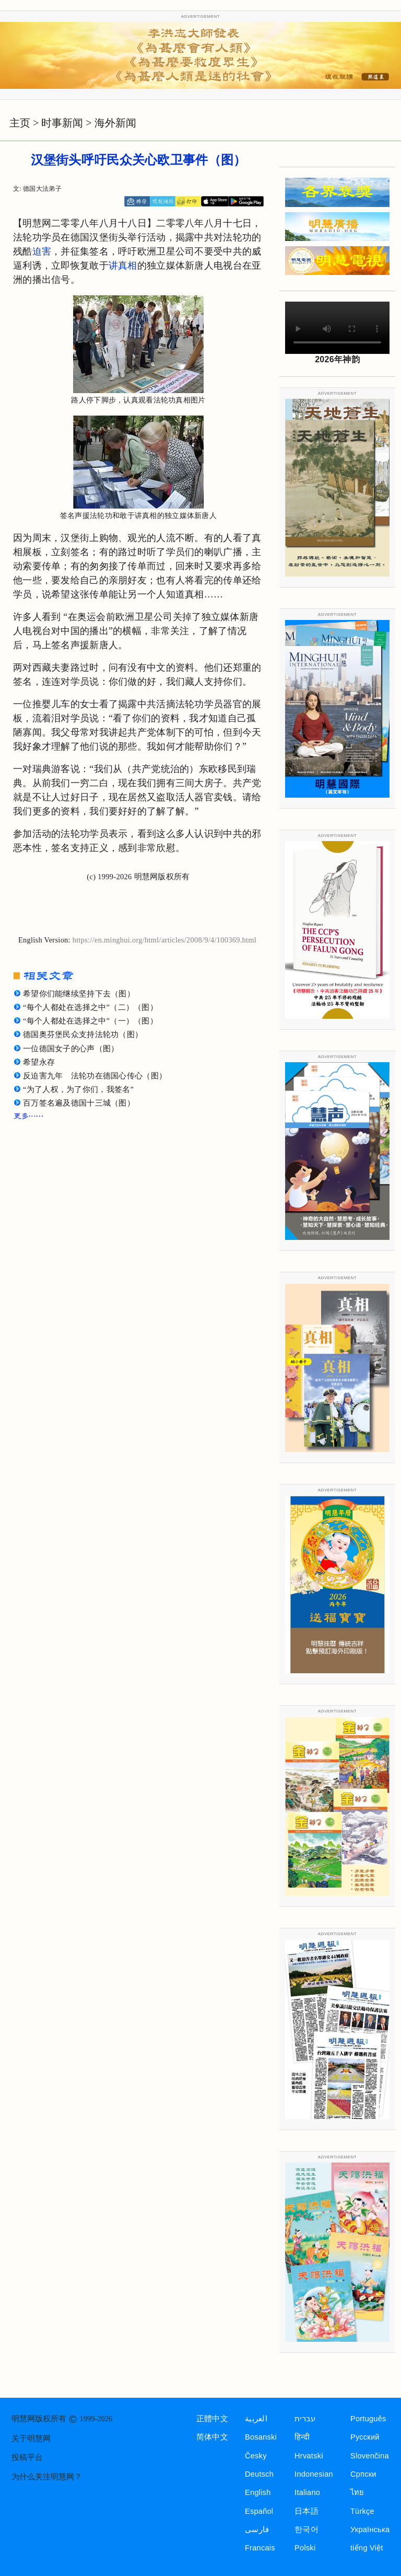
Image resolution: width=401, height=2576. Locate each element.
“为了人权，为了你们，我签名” (78, 1089)
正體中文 (212, 2418)
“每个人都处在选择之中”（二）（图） (90, 1007)
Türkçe (362, 2511)
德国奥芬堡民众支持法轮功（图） (83, 1034)
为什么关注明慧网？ (46, 2476)
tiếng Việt (366, 2548)
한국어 (306, 2529)
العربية (256, 2418)
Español (259, 2511)
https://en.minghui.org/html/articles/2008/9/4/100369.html (164, 940)
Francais (260, 2548)
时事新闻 (62, 123)
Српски (363, 2474)
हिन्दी (302, 2437)
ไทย (357, 2492)
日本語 (306, 2511)
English (258, 2492)
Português (368, 2418)
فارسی (257, 2529)
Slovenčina (369, 2456)
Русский (365, 2437)
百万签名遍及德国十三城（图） (79, 1103)
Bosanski (261, 2437)
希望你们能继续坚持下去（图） (79, 994)
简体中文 (212, 2437)
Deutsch (259, 2474)
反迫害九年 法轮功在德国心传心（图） (95, 1076)
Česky (256, 2456)
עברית (304, 2418)
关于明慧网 (31, 2438)
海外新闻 (115, 123)
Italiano (307, 2492)
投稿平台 (27, 2457)
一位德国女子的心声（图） (71, 1048)
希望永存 (39, 1062)
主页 (19, 123)
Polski (304, 2548)
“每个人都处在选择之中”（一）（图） (90, 1021)
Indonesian (313, 2474)
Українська (370, 2529)
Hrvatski (308, 2456)
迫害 (42, 251)
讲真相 (123, 265)
